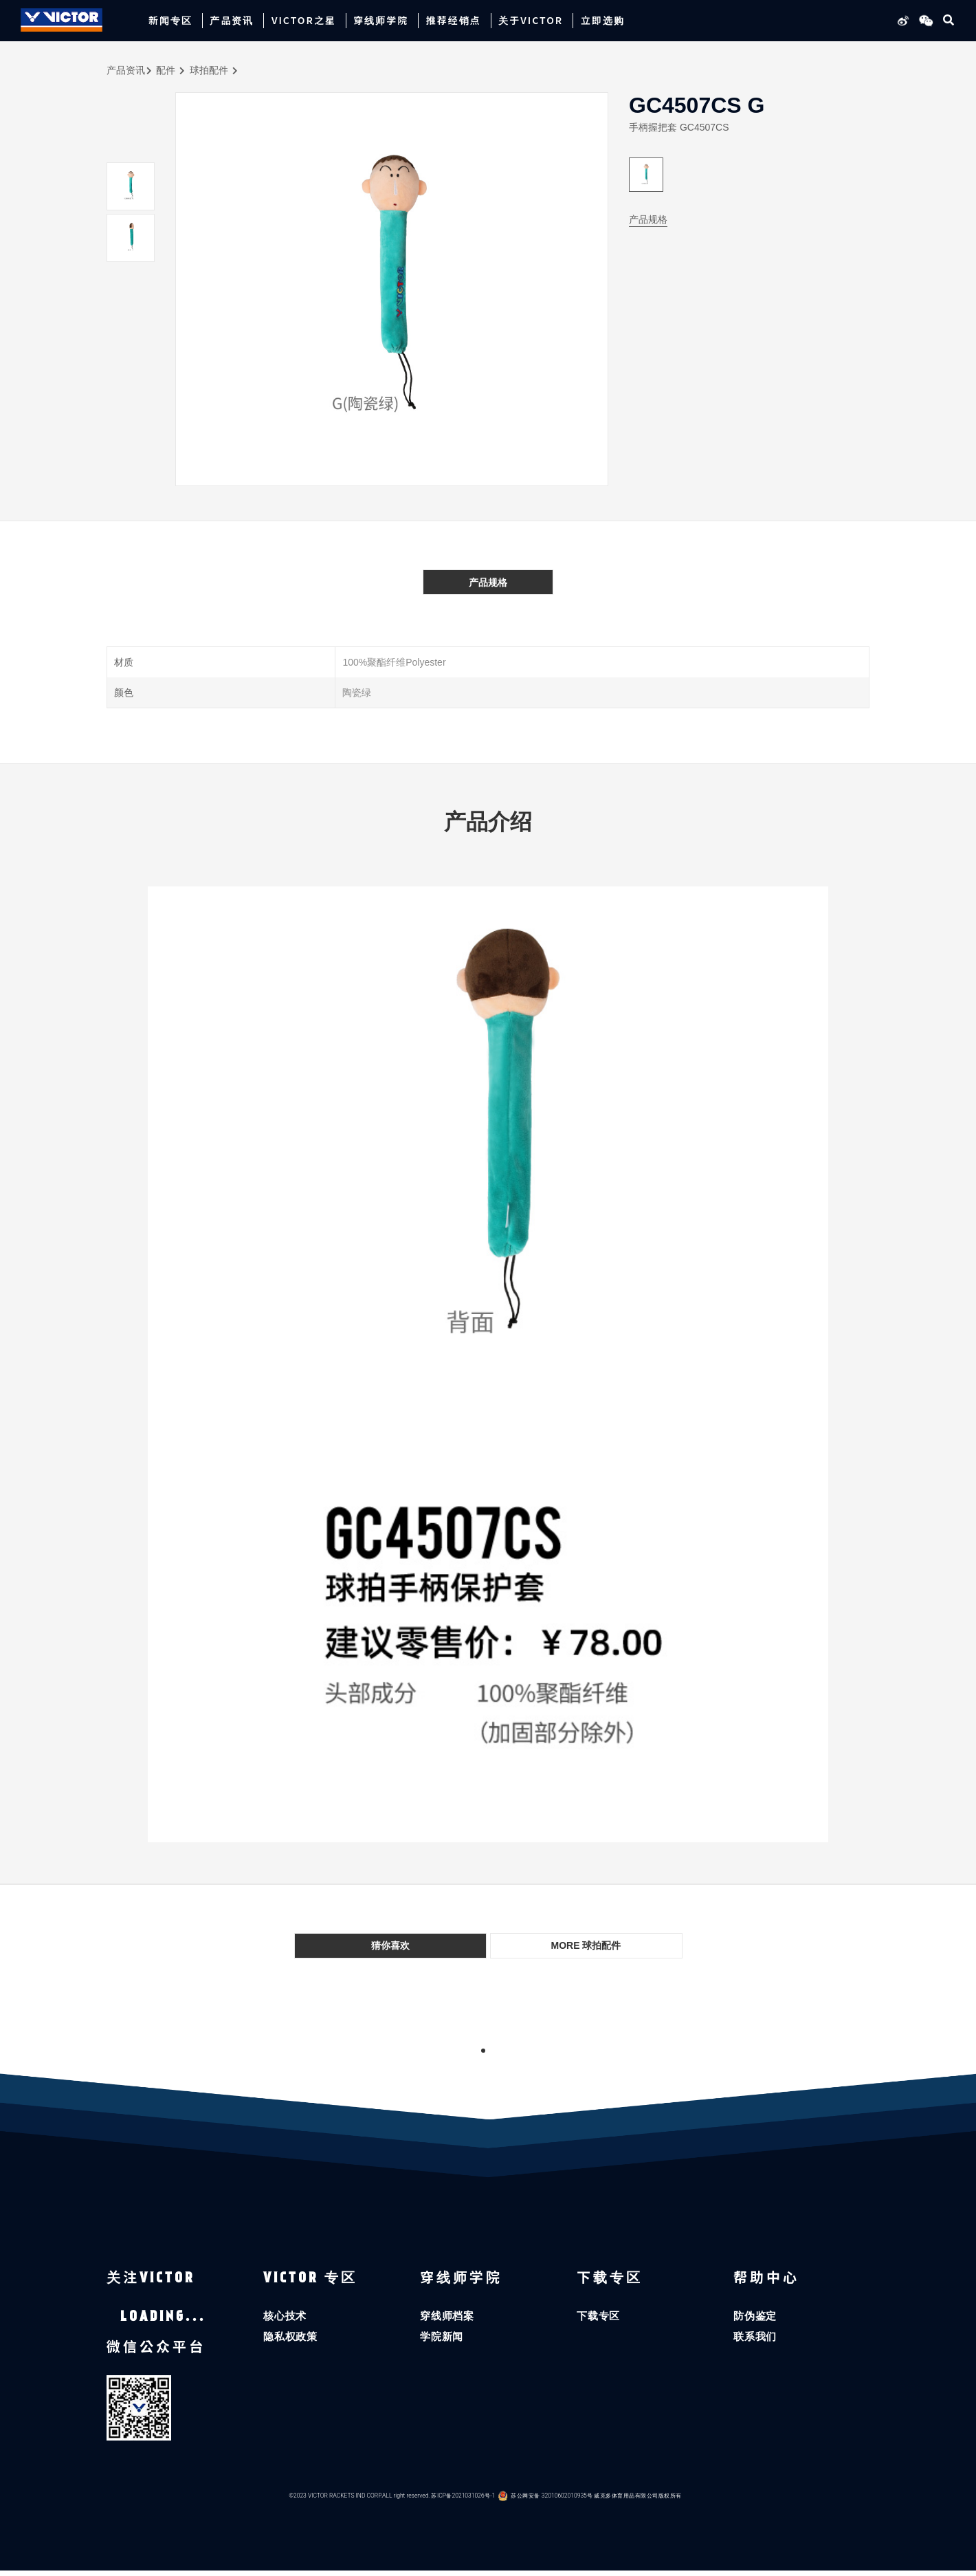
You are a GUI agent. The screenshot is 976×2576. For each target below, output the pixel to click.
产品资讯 (126, 70)
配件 (165, 70)
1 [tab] (483, 2051)
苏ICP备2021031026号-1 (463, 2501)
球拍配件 (209, 70)
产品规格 (648, 219)
